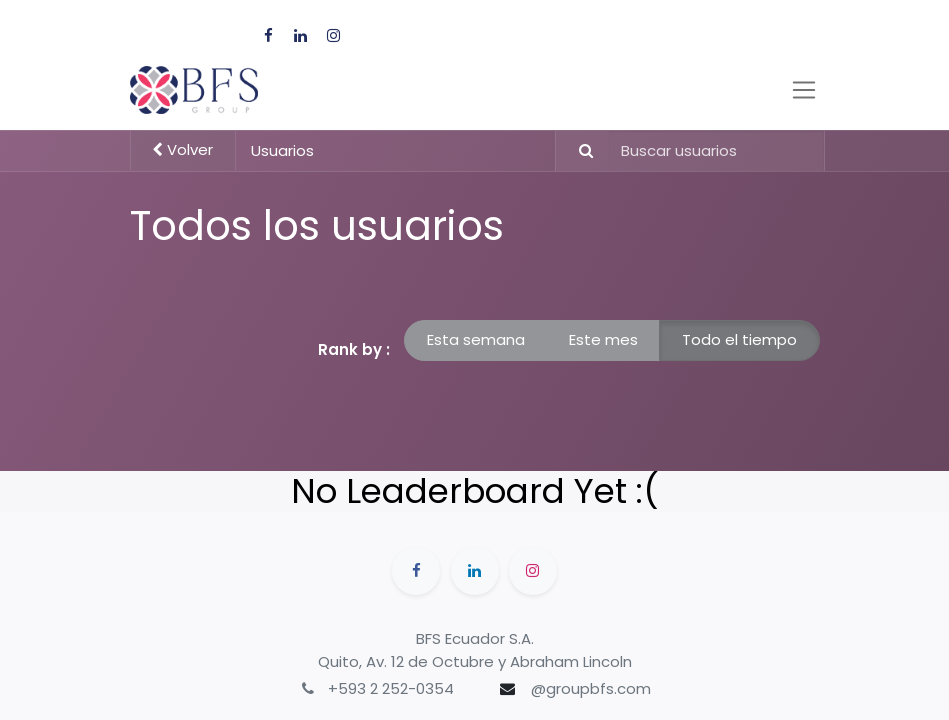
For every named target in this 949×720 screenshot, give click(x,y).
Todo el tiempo (739, 339)
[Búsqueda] (577, 151)
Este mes (603, 339)
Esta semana (476, 339)
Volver (182, 149)
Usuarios (282, 150)
